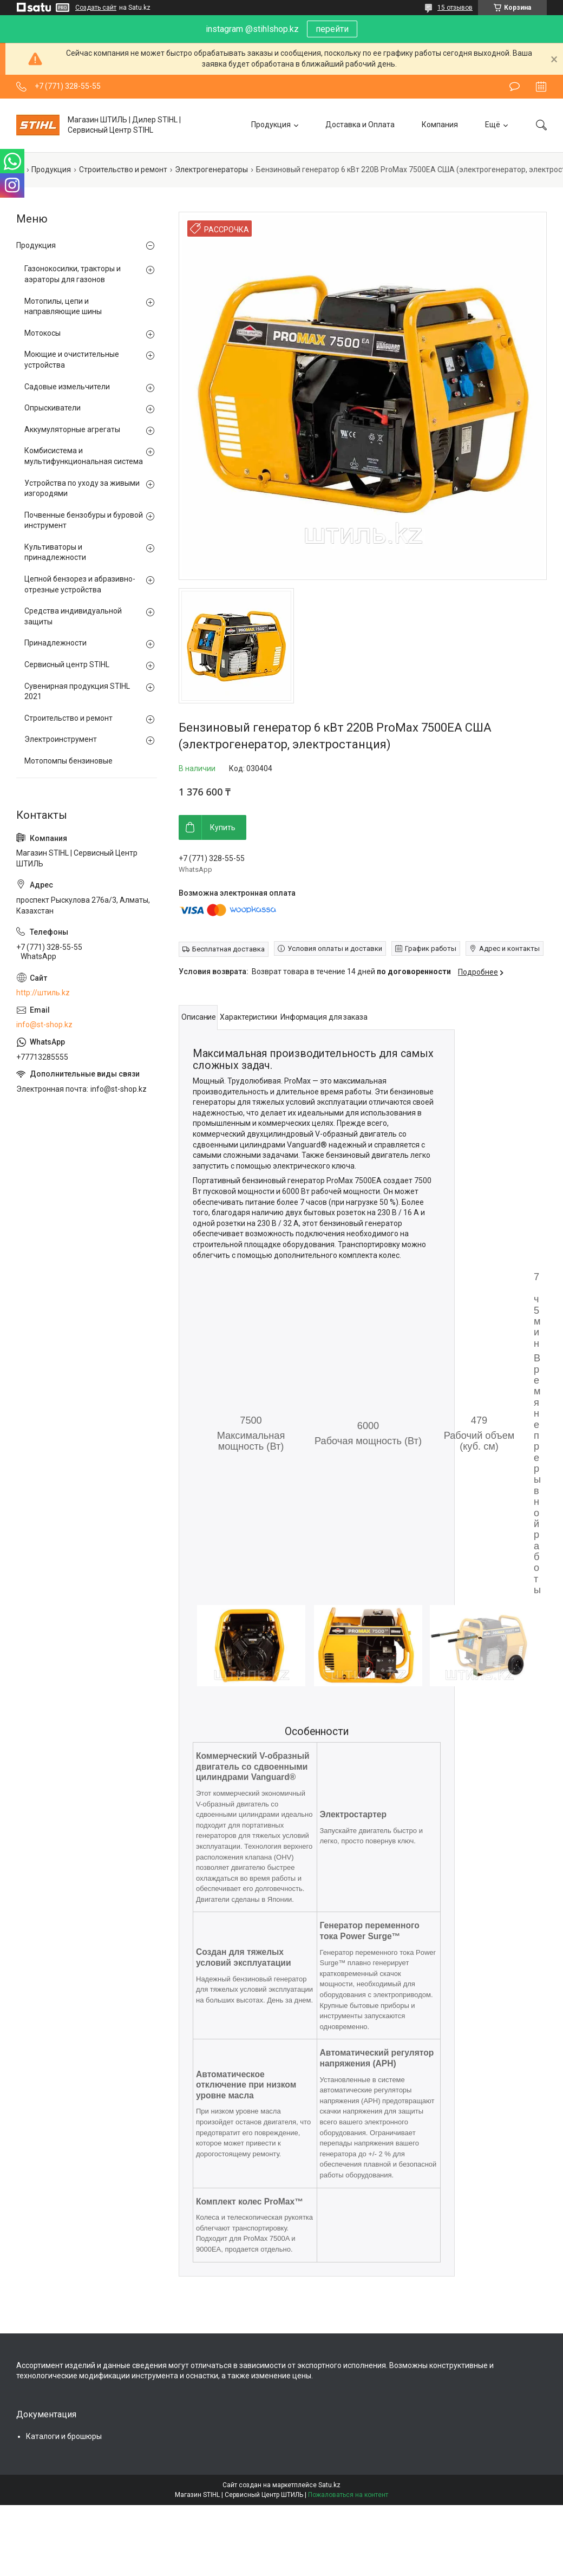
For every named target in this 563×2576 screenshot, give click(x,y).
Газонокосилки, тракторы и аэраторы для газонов (72, 274)
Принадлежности (55, 642)
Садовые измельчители (67, 386)
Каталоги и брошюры (64, 2436)
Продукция (271, 124)
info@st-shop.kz (44, 1024)
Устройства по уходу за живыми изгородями (82, 488)
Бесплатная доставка (228, 949)
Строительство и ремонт (123, 169)
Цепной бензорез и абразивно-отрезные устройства (79, 584)
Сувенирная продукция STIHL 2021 (77, 691)
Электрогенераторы (211, 169)
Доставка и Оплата (360, 124)
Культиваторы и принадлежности (55, 552)
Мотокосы (42, 333)
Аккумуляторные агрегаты (72, 429)
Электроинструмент (60, 739)
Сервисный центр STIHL (66, 664)
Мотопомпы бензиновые (68, 761)
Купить (222, 827)
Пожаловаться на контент (348, 2495)
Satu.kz (329, 2485)
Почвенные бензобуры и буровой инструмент (83, 520)
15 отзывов (455, 7)
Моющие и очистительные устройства (71, 359)
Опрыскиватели (52, 407)
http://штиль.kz (43, 992)
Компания (440, 124)
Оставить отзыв (514, 87)
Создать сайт (95, 7)
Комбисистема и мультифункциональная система (83, 456)
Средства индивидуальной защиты (73, 616)
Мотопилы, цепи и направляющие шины (63, 306)
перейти (332, 29)
